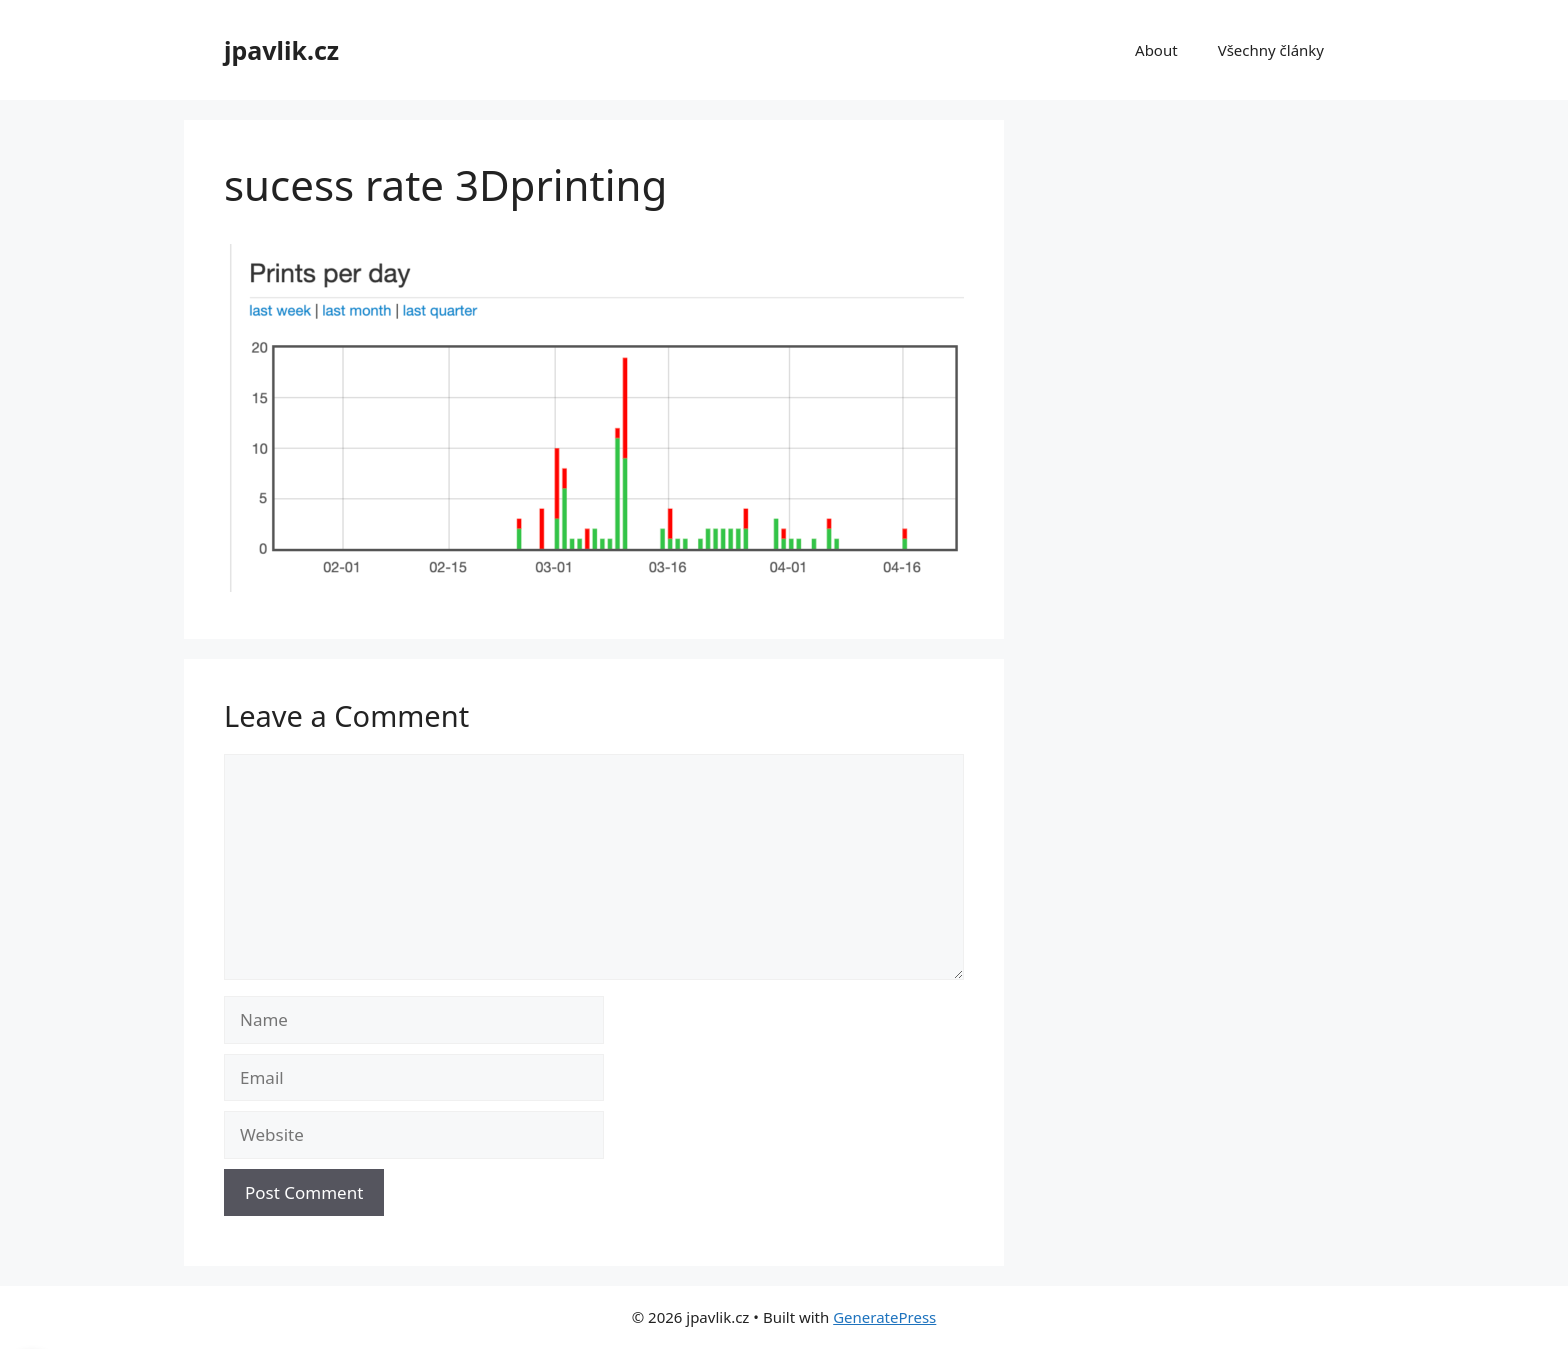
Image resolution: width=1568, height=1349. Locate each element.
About (1156, 50)
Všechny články (1271, 50)
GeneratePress (884, 1317)
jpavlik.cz (281, 50)
